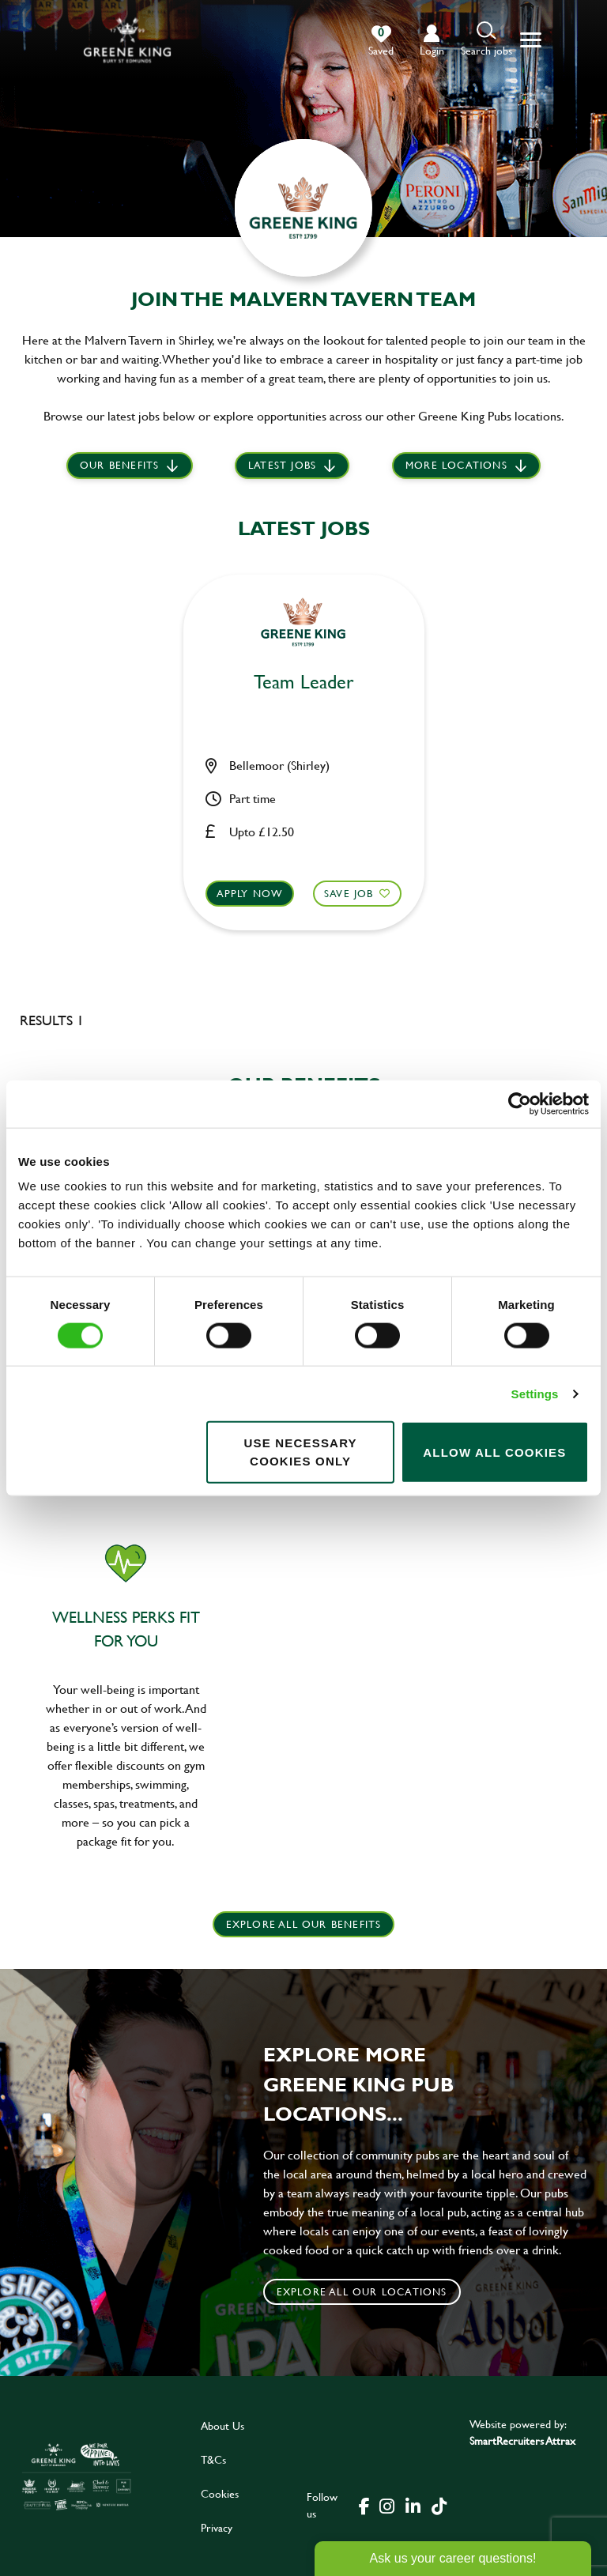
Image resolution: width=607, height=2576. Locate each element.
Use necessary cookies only (299, 1452)
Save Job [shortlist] (348, 891)
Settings (535, 1393)
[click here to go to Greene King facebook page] (364, 2505)
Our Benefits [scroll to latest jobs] (119, 466)
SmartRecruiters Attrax (522, 2440)
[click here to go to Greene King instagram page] (386, 2505)
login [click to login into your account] (432, 50)
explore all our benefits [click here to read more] (304, 1924)
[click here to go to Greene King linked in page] (412, 2505)
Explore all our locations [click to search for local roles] (362, 2291)
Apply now (251, 891)
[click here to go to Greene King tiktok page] (439, 2505)
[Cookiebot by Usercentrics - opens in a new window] (520, 1103)
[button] (486, 39)
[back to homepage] (127, 40)
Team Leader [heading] (304, 682)
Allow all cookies (494, 1451)
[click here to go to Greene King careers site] (77, 2476)
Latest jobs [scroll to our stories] (282, 466)
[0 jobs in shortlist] (381, 41)
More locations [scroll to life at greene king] (456, 466)
